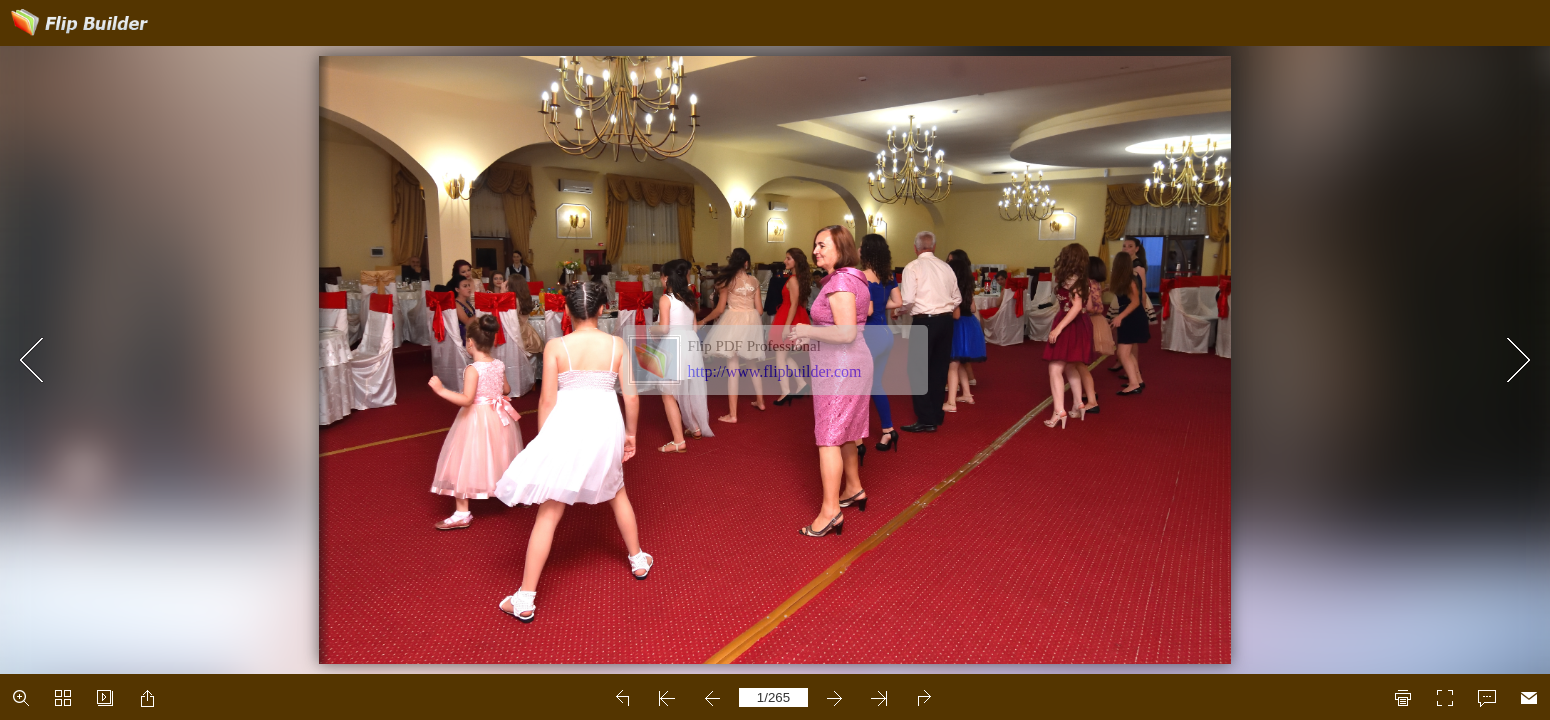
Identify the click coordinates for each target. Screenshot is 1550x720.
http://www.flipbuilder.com (775, 371)
